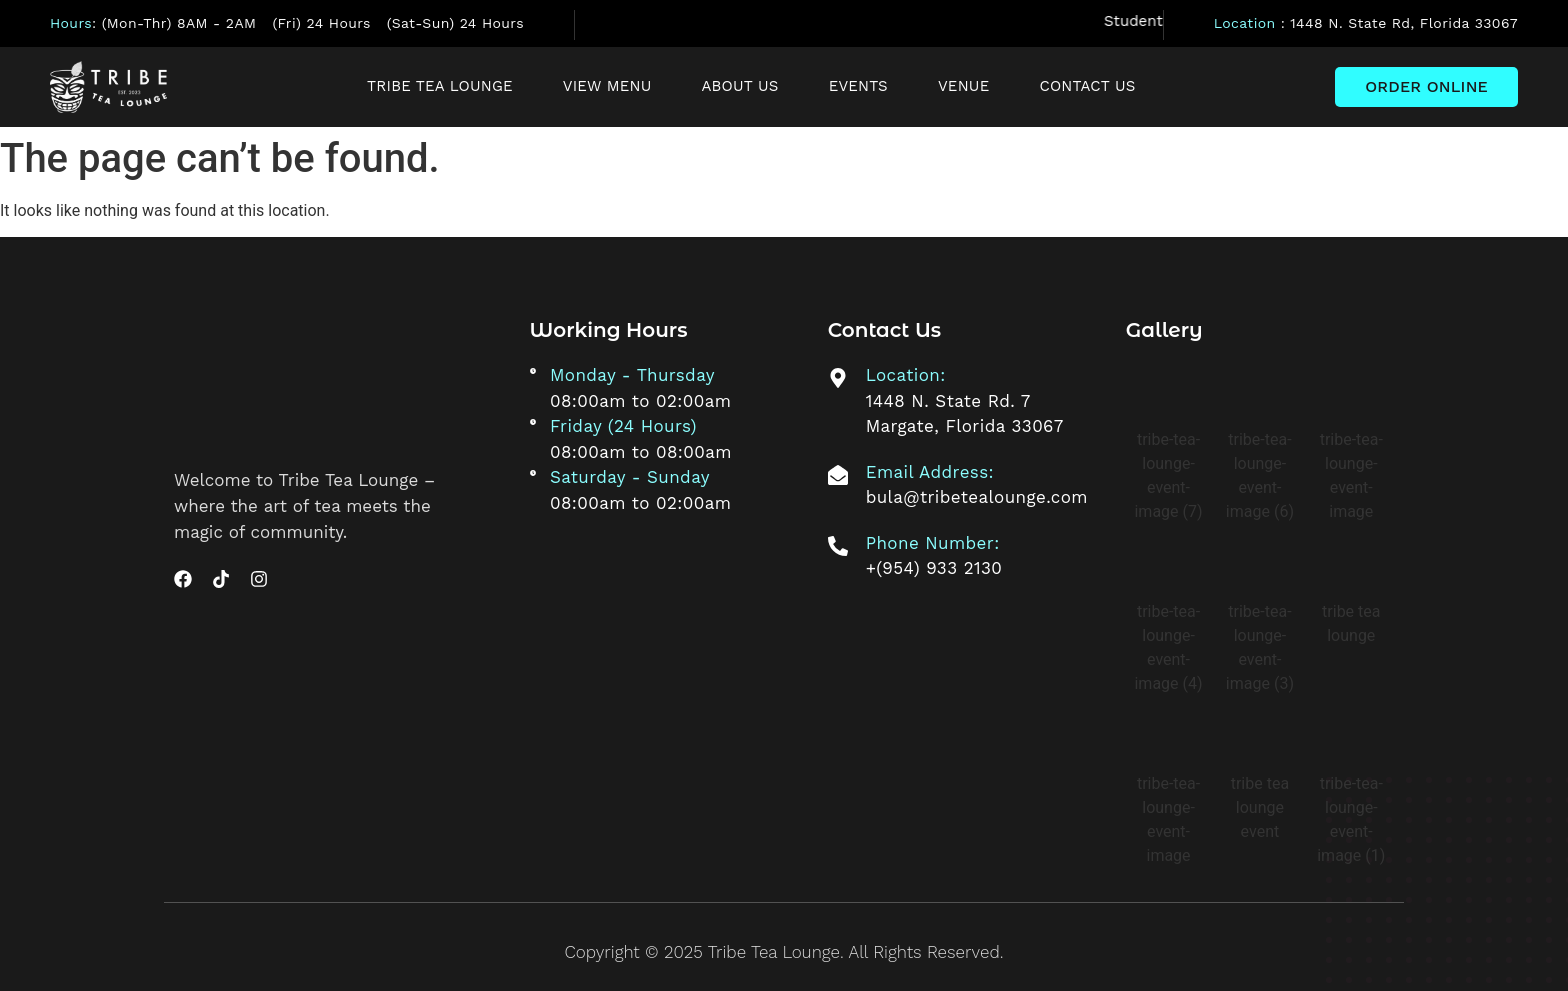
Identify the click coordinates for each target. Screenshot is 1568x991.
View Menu (607, 86)
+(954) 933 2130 (934, 568)
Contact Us (1087, 86)
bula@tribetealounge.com (977, 497)
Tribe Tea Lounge (440, 86)
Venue (964, 86)
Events (858, 86)
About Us (740, 86)
